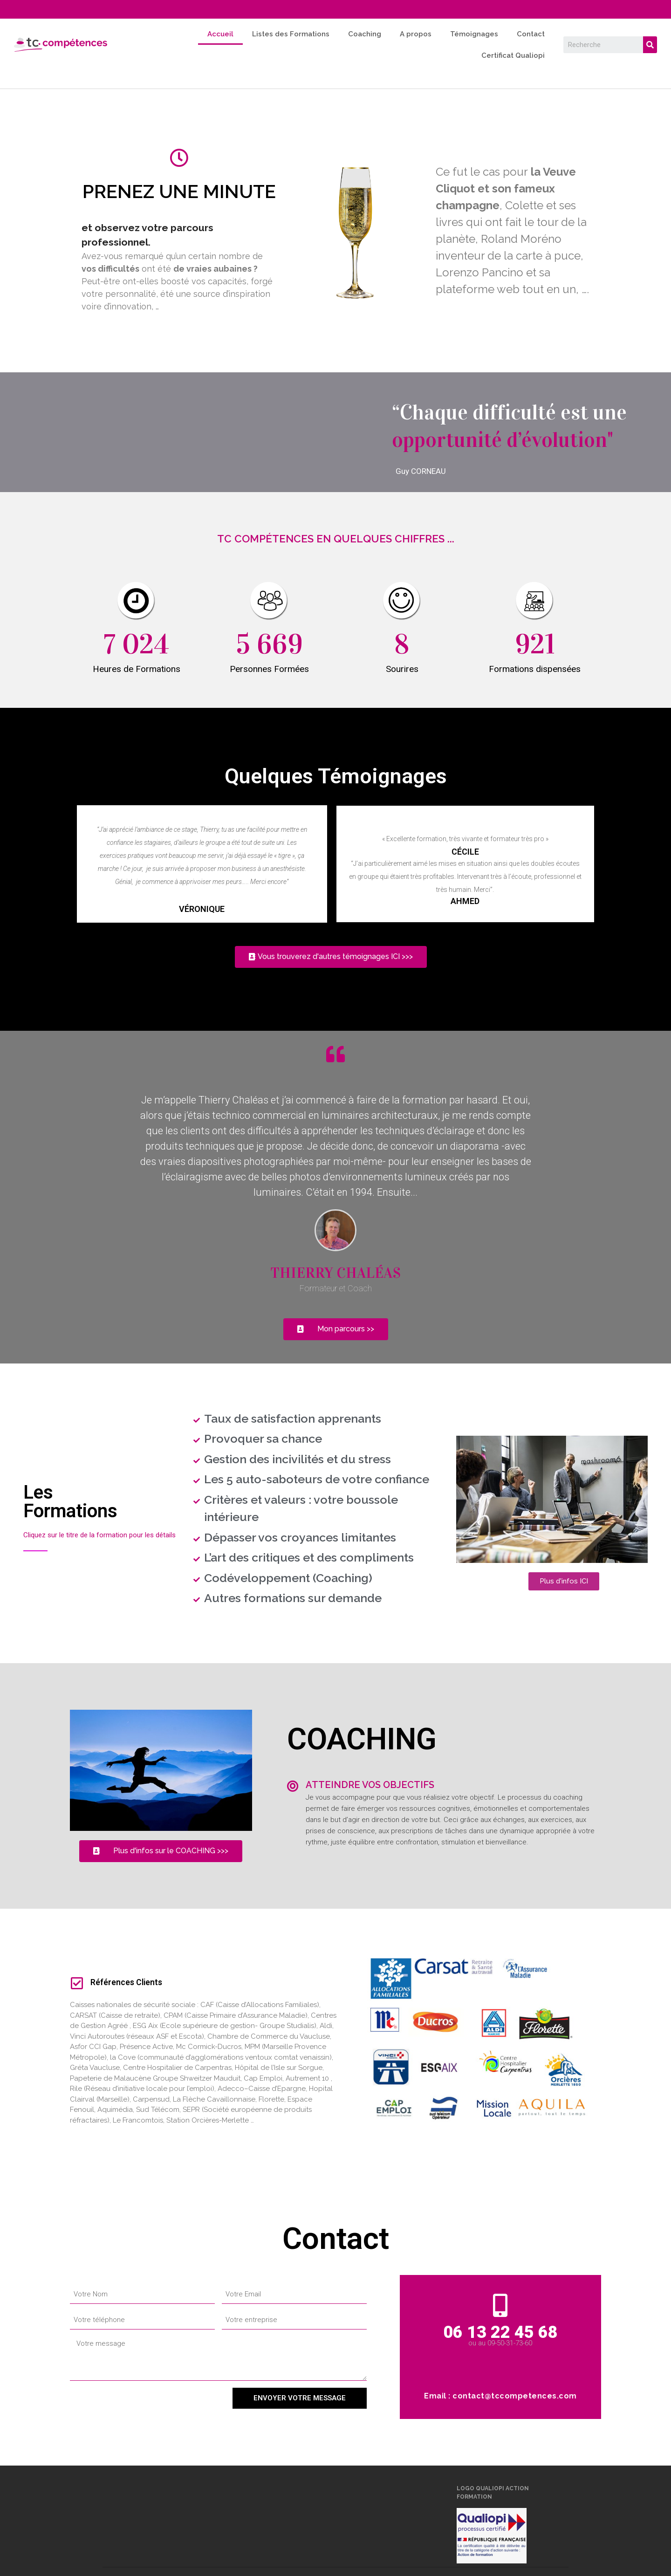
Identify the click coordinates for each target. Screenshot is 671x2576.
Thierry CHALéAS (335, 1273)
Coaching (364, 34)
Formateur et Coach (336, 1288)
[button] (331, 957)
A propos (415, 34)
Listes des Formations (290, 34)
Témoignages (474, 34)
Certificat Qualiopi (513, 55)
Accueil (220, 34)
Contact (531, 34)
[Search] (650, 44)
